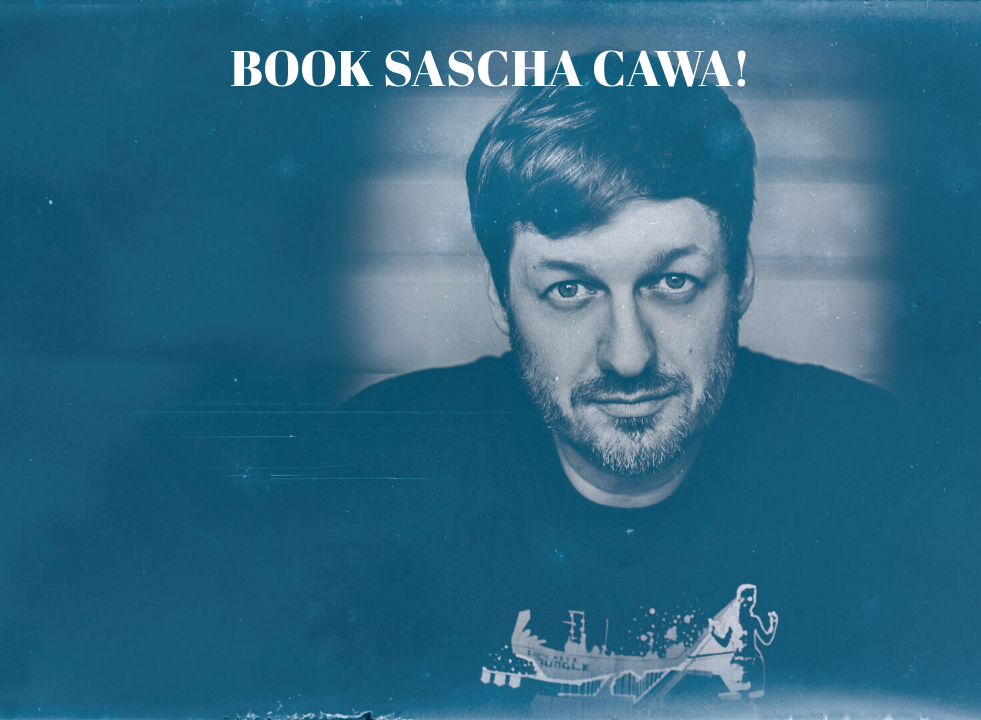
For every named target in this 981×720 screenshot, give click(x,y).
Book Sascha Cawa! (490, 67)
